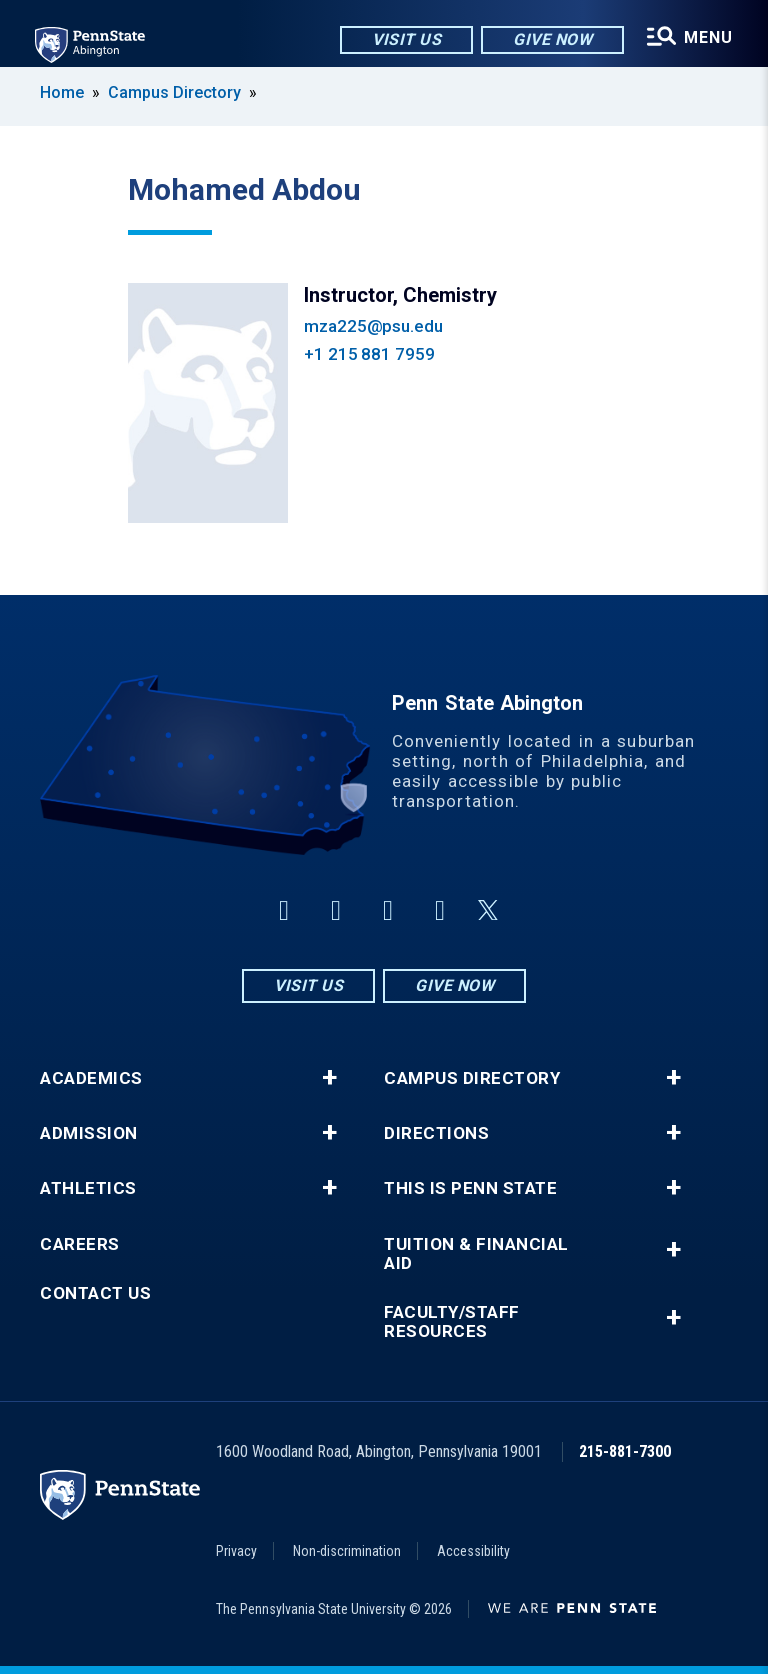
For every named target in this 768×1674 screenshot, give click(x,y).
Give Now (551, 39)
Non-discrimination (347, 1551)
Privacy (236, 1551)
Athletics (88, 1188)
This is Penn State (470, 1188)
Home (62, 92)
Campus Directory (174, 92)
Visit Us (405, 39)
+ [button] (329, 1078)
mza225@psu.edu (373, 326)
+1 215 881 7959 (369, 354)
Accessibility (473, 1551)
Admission (89, 1133)
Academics (91, 1078)
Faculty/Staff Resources (452, 1322)
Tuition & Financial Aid (476, 1254)
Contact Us (95, 1293)
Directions (436, 1133)
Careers (80, 1244)
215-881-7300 (625, 1451)
